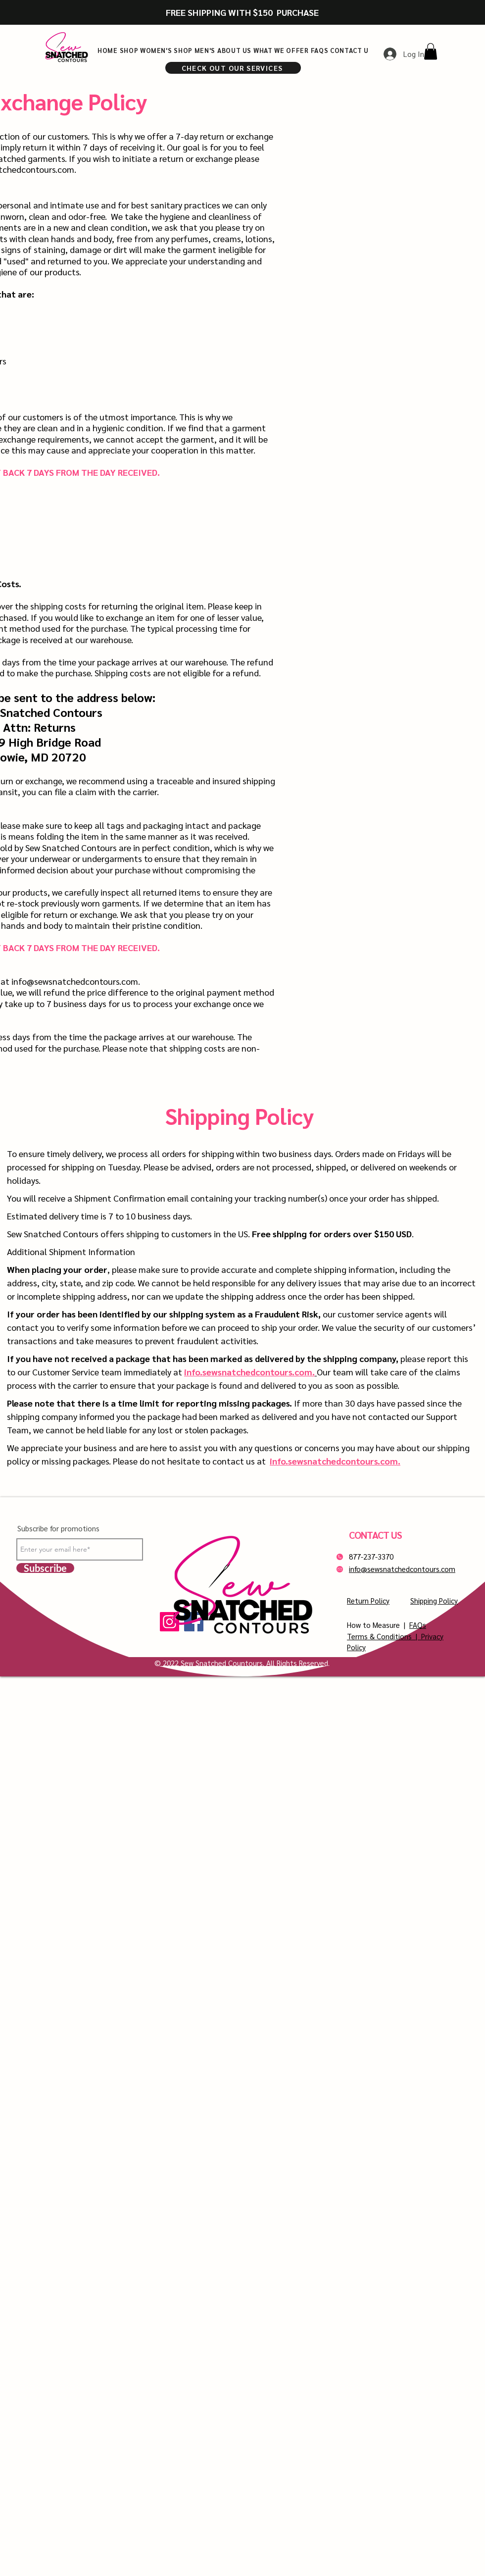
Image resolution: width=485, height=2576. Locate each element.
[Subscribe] (45, 1568)
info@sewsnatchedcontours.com (74, 981)
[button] (430, 51)
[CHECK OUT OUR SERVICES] (233, 68)
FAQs (417, 1624)
